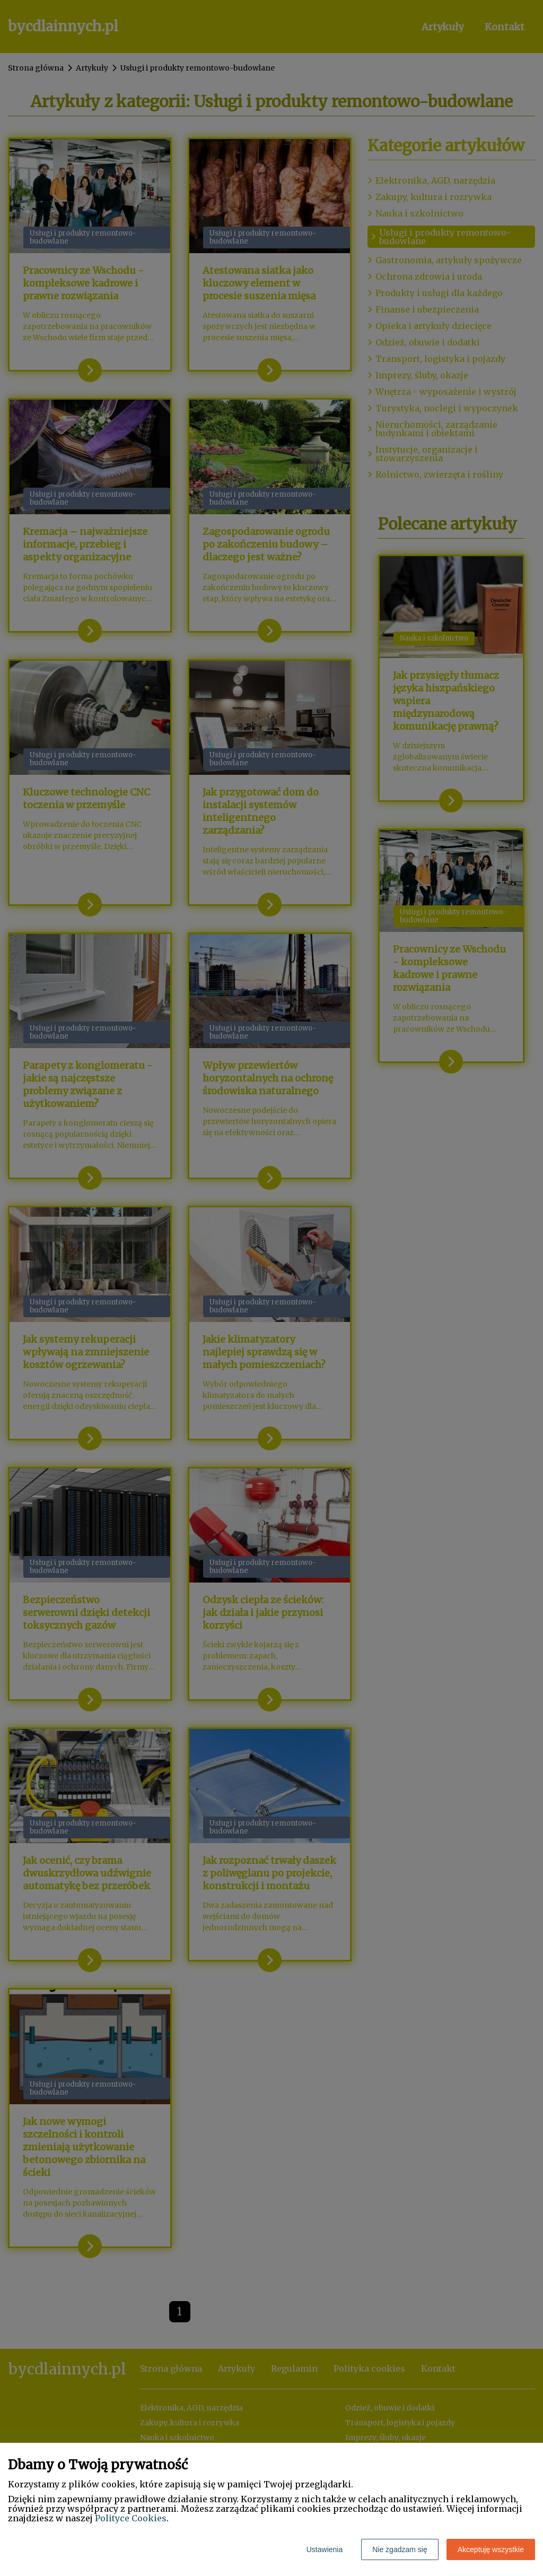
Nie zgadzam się (399, 2549)
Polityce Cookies (131, 2518)
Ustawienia (324, 2549)
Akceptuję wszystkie (491, 2549)
